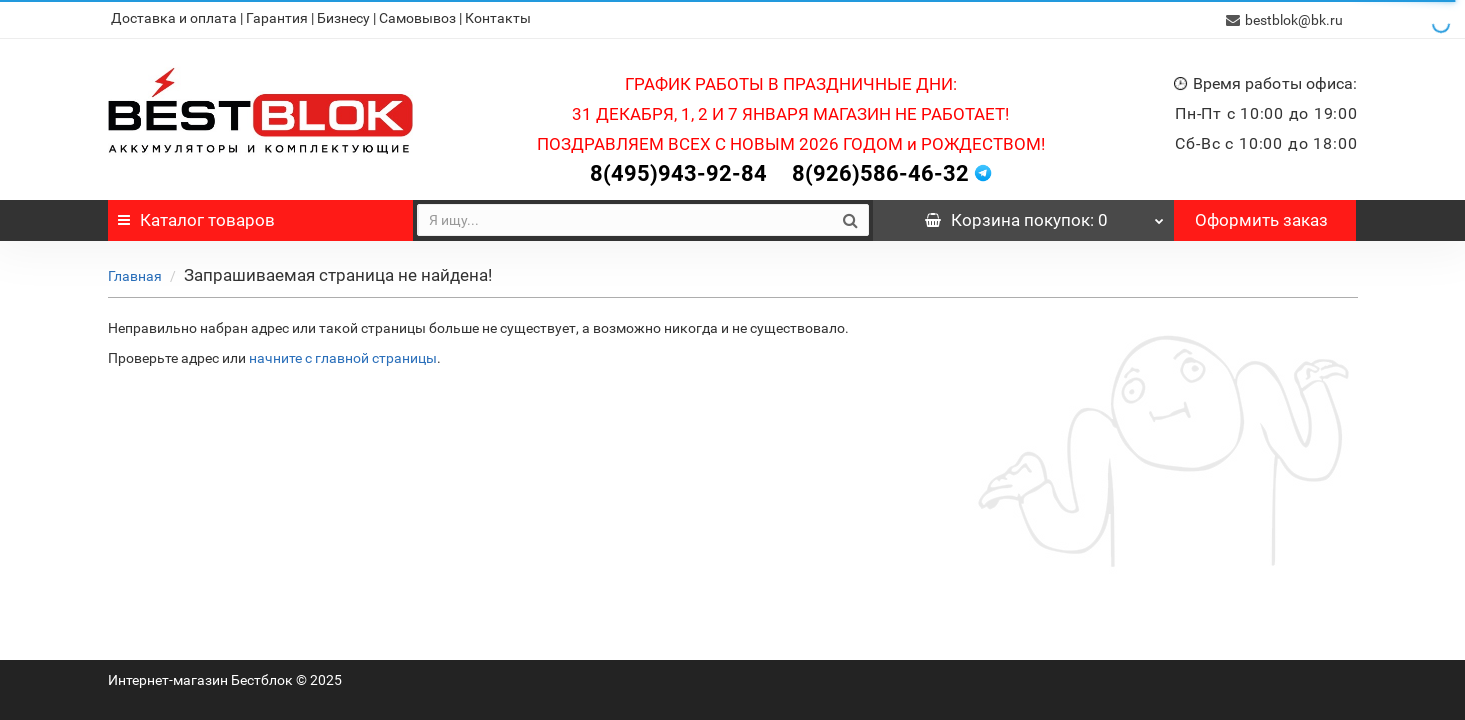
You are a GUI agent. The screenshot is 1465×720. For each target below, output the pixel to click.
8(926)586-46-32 (880, 171)
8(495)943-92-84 (678, 171)
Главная (135, 274)
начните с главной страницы (343, 356)
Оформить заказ (1261, 218)
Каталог (196, 218)
